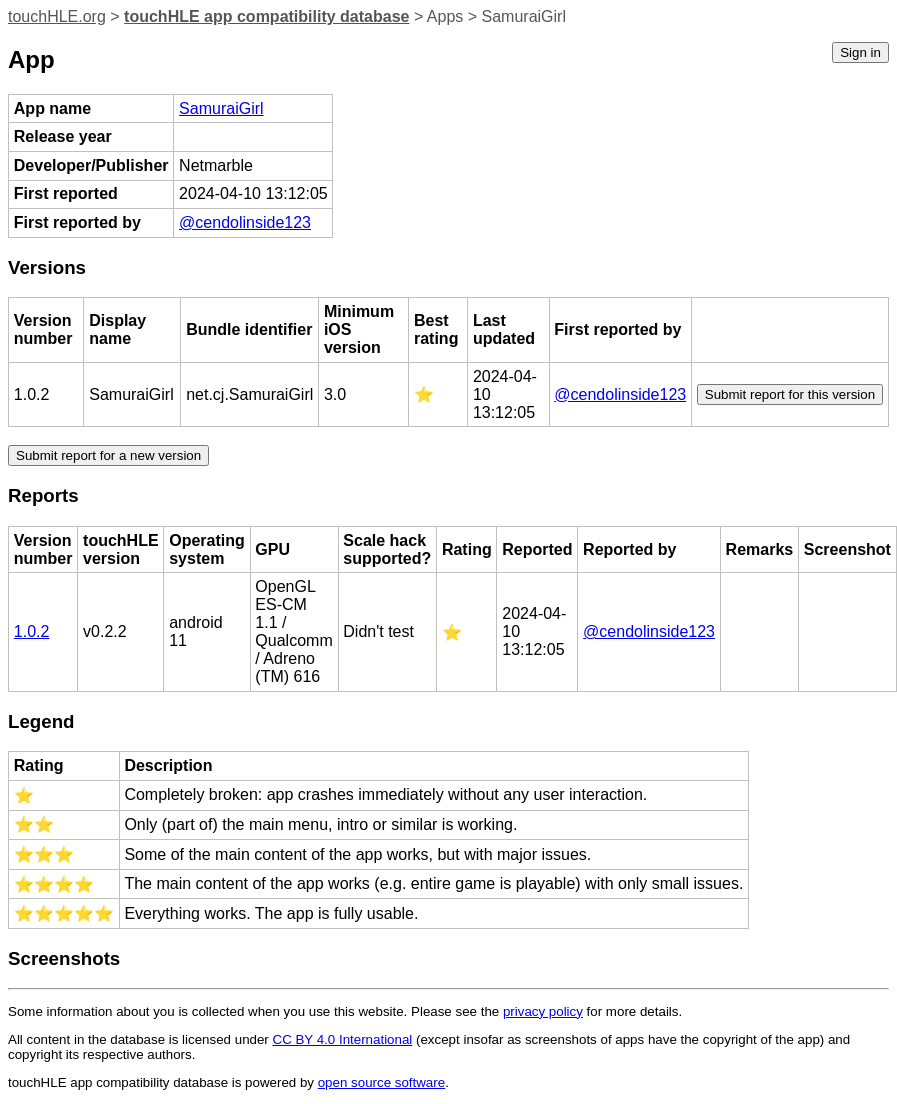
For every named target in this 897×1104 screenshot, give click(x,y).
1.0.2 (32, 631)
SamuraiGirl (221, 108)
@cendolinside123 (245, 222)
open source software (381, 1082)
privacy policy (543, 1011)
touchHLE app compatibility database (266, 16)
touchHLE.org (57, 16)
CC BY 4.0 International (343, 1039)
